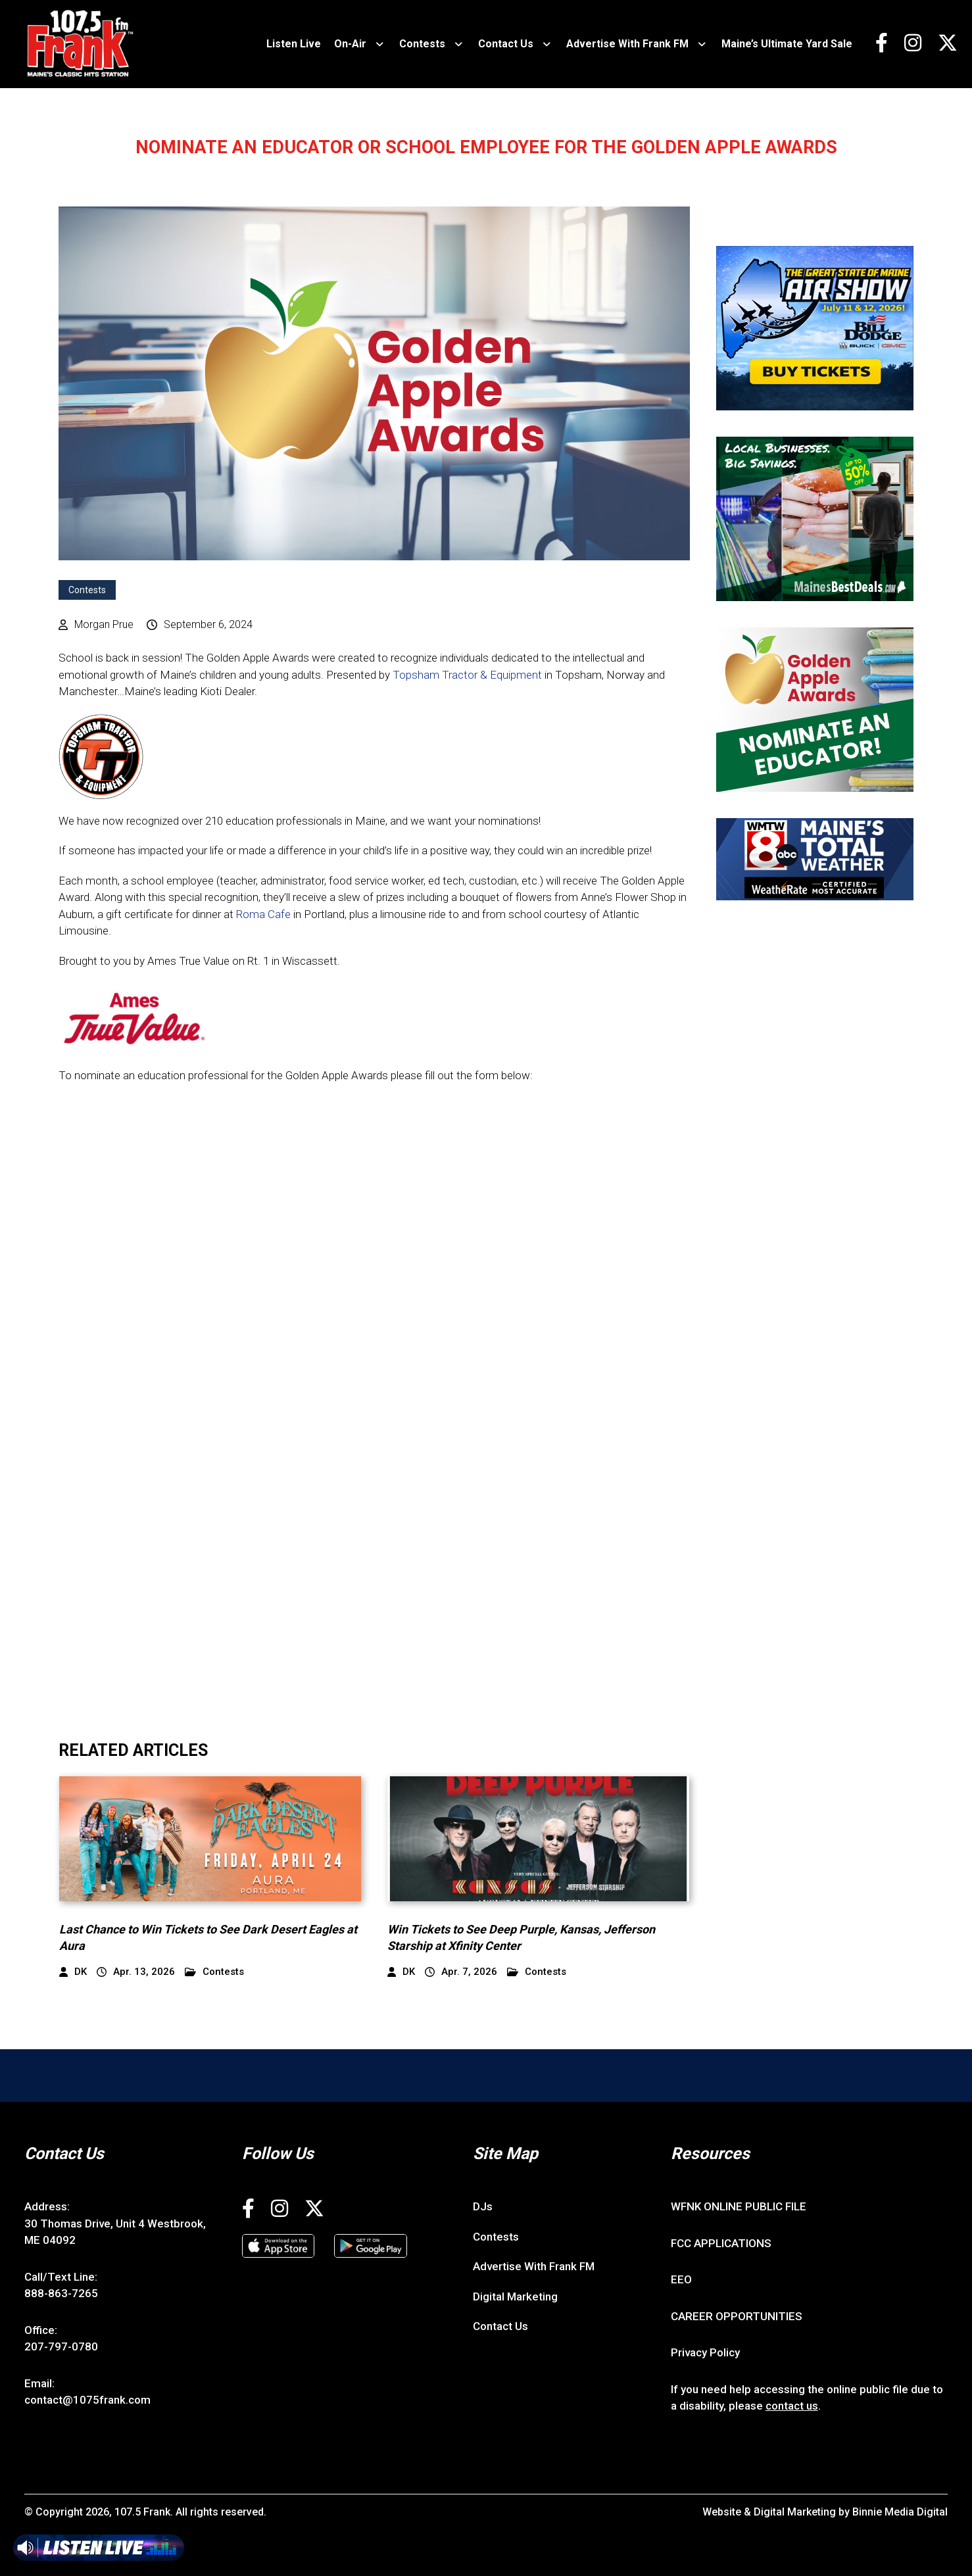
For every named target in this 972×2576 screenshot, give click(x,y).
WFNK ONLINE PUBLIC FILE (738, 2206)
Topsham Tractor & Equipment (467, 674)
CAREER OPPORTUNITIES (736, 2316)
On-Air (350, 43)
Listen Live (293, 43)
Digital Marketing (515, 2296)
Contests (422, 43)
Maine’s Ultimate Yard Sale (786, 43)
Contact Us (505, 43)
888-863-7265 (61, 2293)
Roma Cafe (263, 914)
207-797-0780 (61, 2346)
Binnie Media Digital (900, 2512)
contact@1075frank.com (87, 2399)
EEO (681, 2279)
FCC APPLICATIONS (721, 2243)
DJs (483, 2206)
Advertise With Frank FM (627, 43)
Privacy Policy (705, 2352)
